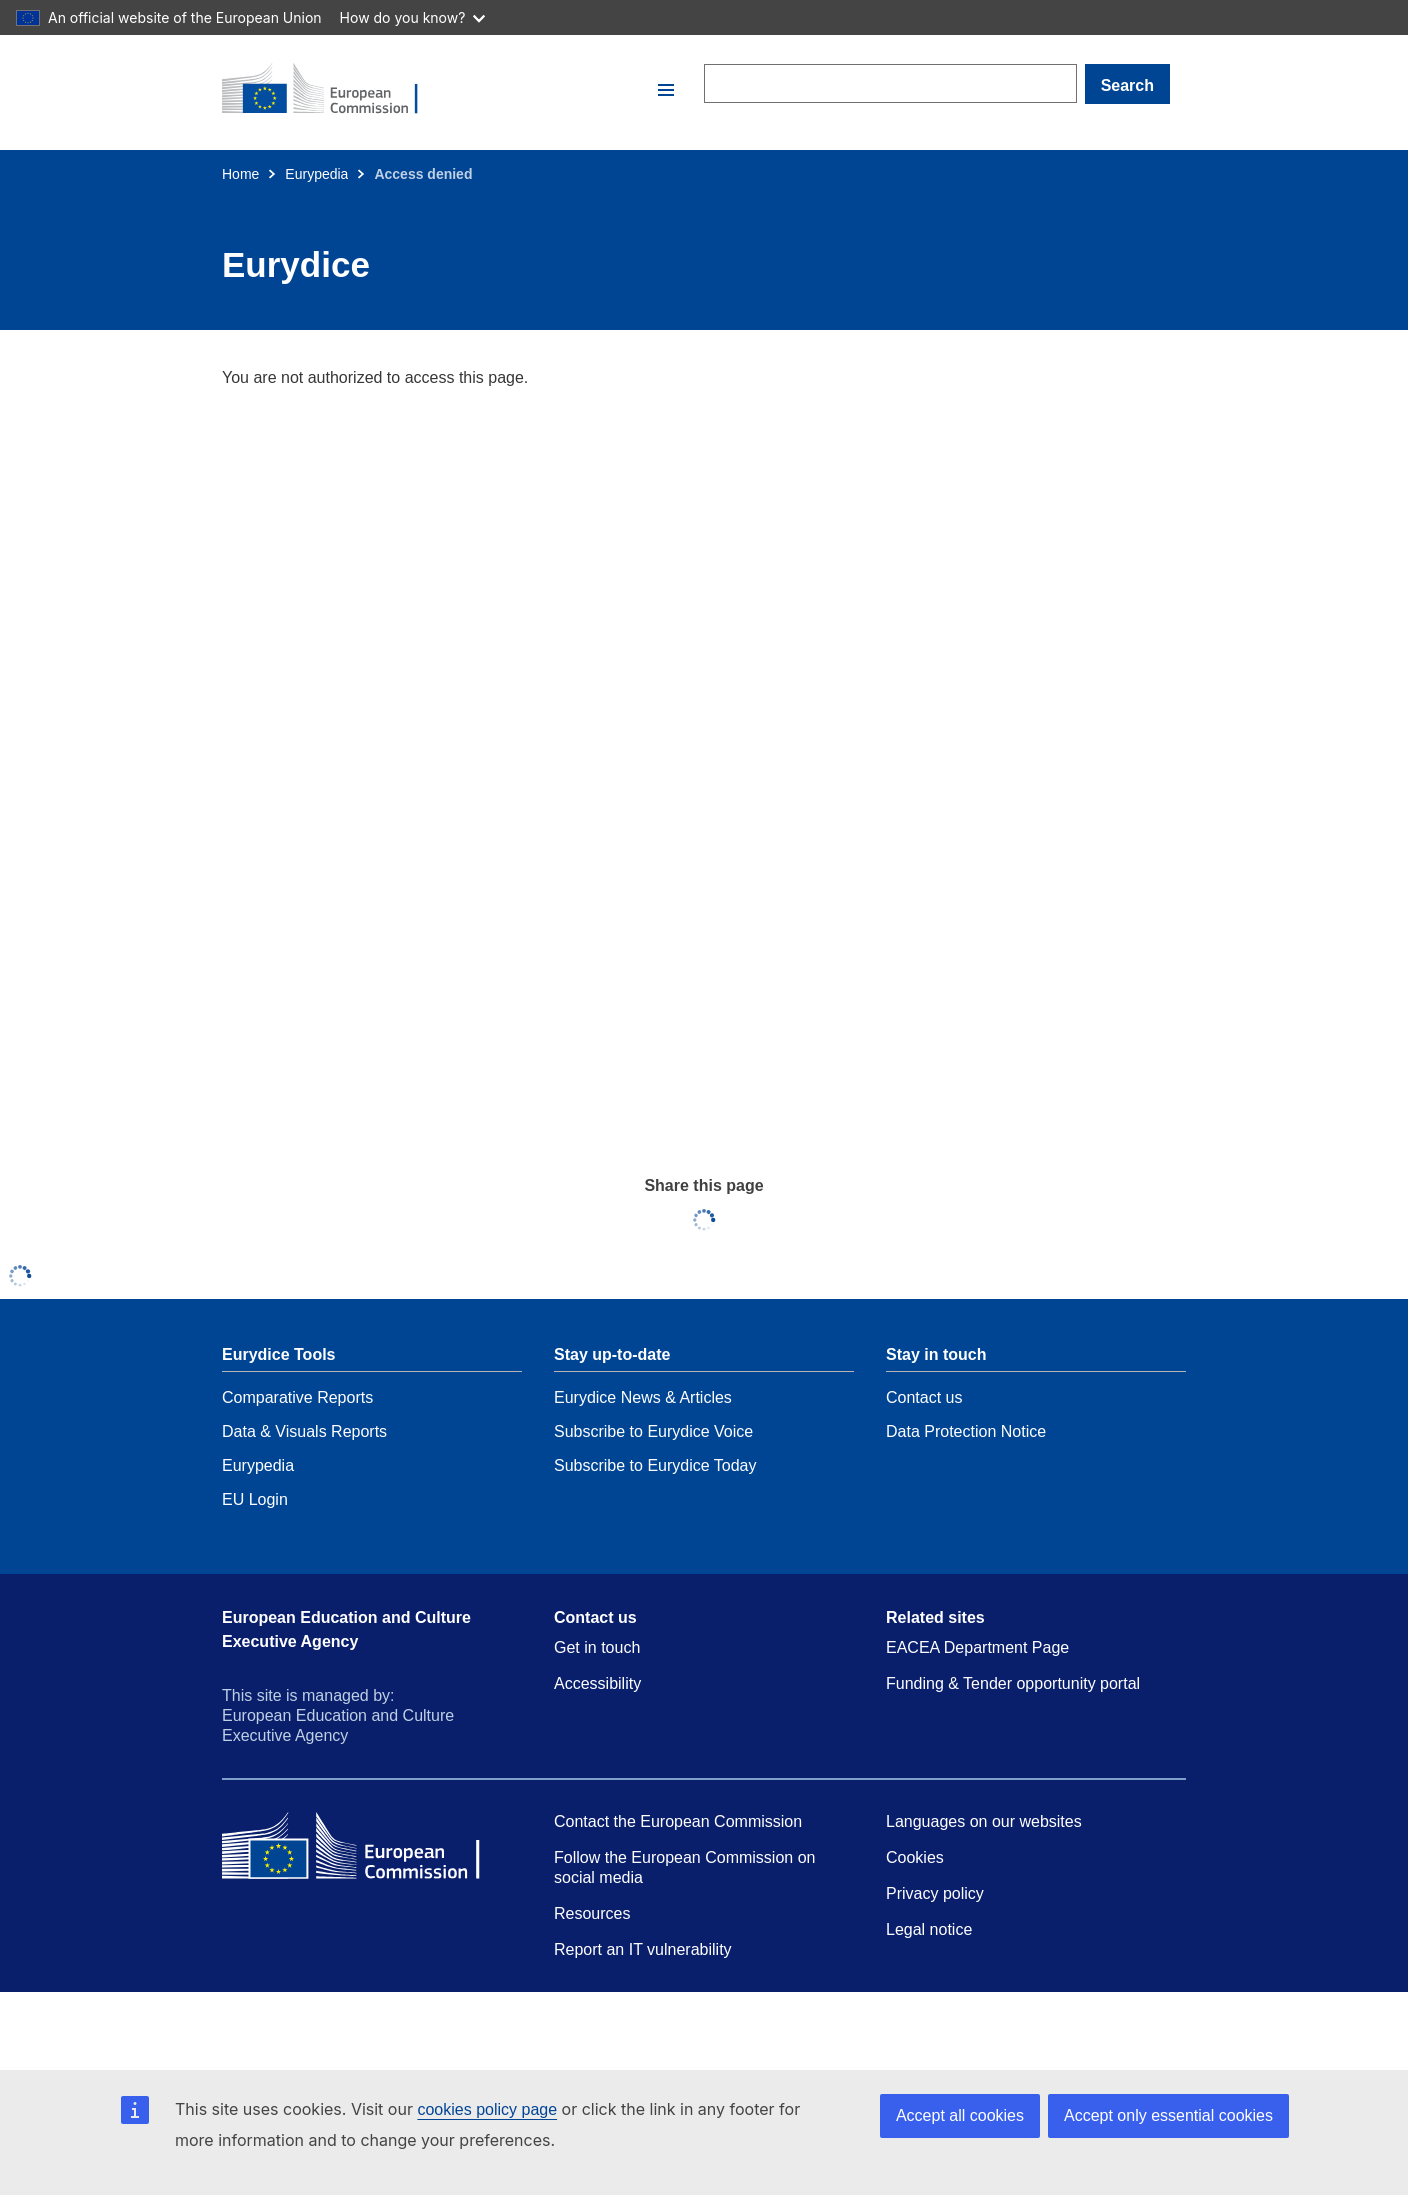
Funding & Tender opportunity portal (1013, 1683)
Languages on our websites (984, 1821)
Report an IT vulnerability (643, 1949)
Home (240, 174)
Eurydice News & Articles (643, 1397)
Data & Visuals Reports (304, 1431)
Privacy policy (935, 1893)
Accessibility (597, 1683)
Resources (592, 1913)
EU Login (255, 1499)
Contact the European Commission (678, 1821)
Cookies (915, 1857)
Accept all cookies (960, 2115)
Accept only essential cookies (1168, 2115)
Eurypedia (316, 174)
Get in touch (597, 1647)
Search (1127, 85)
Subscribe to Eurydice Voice (653, 1431)
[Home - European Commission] (437, 90)
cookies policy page (487, 2109)
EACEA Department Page (977, 1647)
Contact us (924, 1397)
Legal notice (929, 1929)
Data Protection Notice (966, 1431)
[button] (666, 90)
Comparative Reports (297, 1397)
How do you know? (413, 17)
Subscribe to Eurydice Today (655, 1465)
